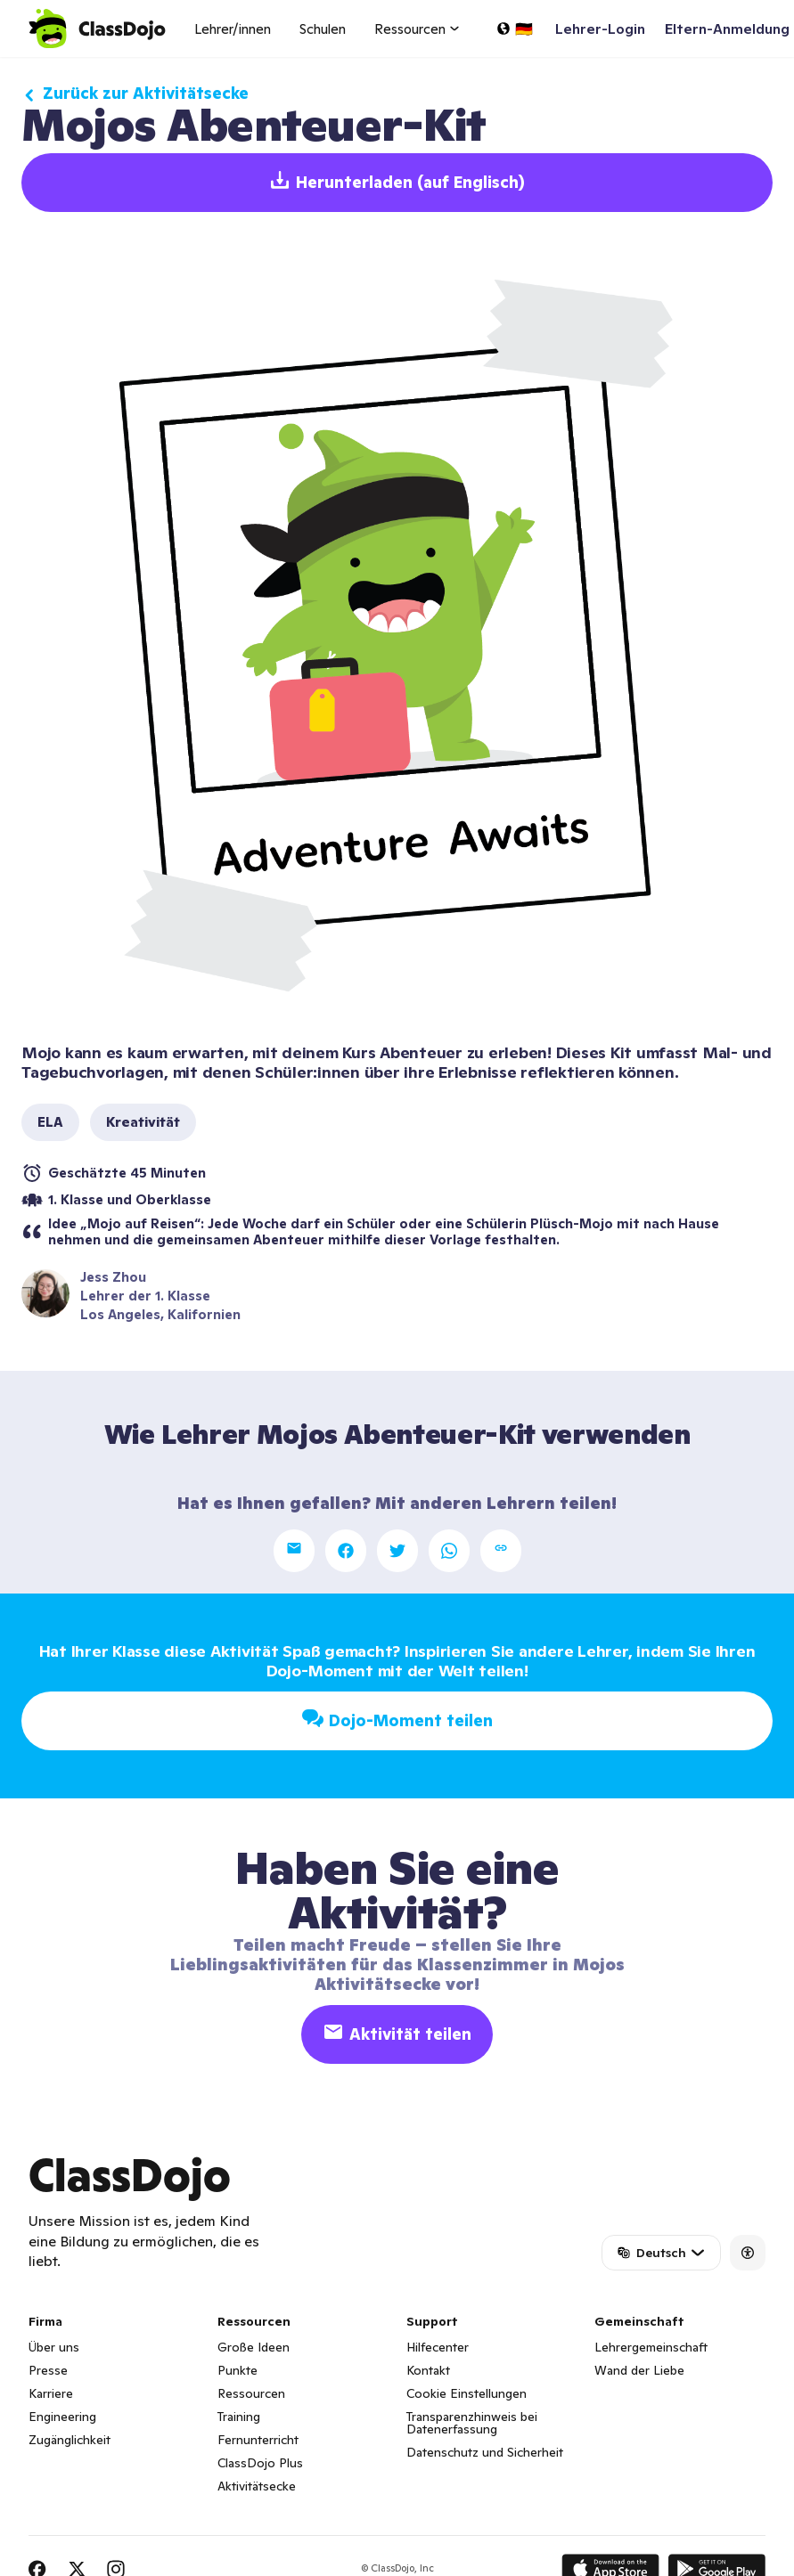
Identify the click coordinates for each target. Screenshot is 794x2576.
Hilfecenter (437, 2347)
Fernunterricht (258, 2440)
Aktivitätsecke (256, 2486)
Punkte (237, 2370)
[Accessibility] (747, 2252)
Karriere (51, 2393)
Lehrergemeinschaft (651, 2347)
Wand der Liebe (639, 2370)
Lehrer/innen (232, 28)
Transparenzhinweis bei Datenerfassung (471, 2423)
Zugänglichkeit (70, 2440)
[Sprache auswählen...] (514, 28)
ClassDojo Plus (260, 2463)
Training (238, 2417)
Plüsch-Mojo (571, 1223)
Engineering (62, 2417)
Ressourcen (251, 2393)
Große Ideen (253, 2347)
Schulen (322, 28)
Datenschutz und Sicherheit (484, 2452)
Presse (48, 2370)
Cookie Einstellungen (466, 2393)
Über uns (54, 2347)
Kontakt (428, 2370)
